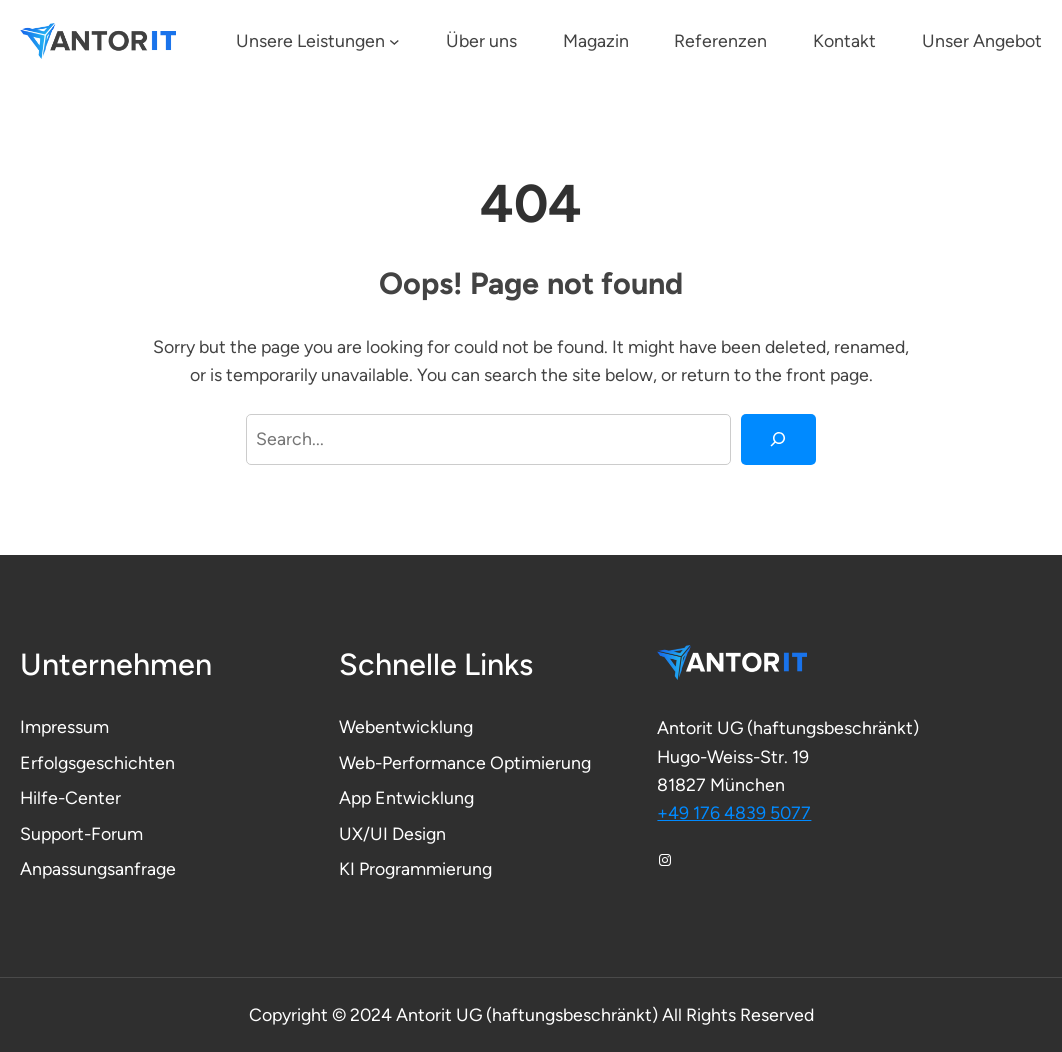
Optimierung (540, 762)
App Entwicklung (406, 797)
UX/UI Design (392, 833)
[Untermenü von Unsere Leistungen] (394, 41)
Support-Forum (81, 833)
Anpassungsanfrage (98, 868)
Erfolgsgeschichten (97, 762)
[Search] (778, 440)
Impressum (64, 726)
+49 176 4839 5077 (734, 812)
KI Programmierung (415, 868)
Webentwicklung (406, 726)
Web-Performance (414, 762)
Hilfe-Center (70, 797)
